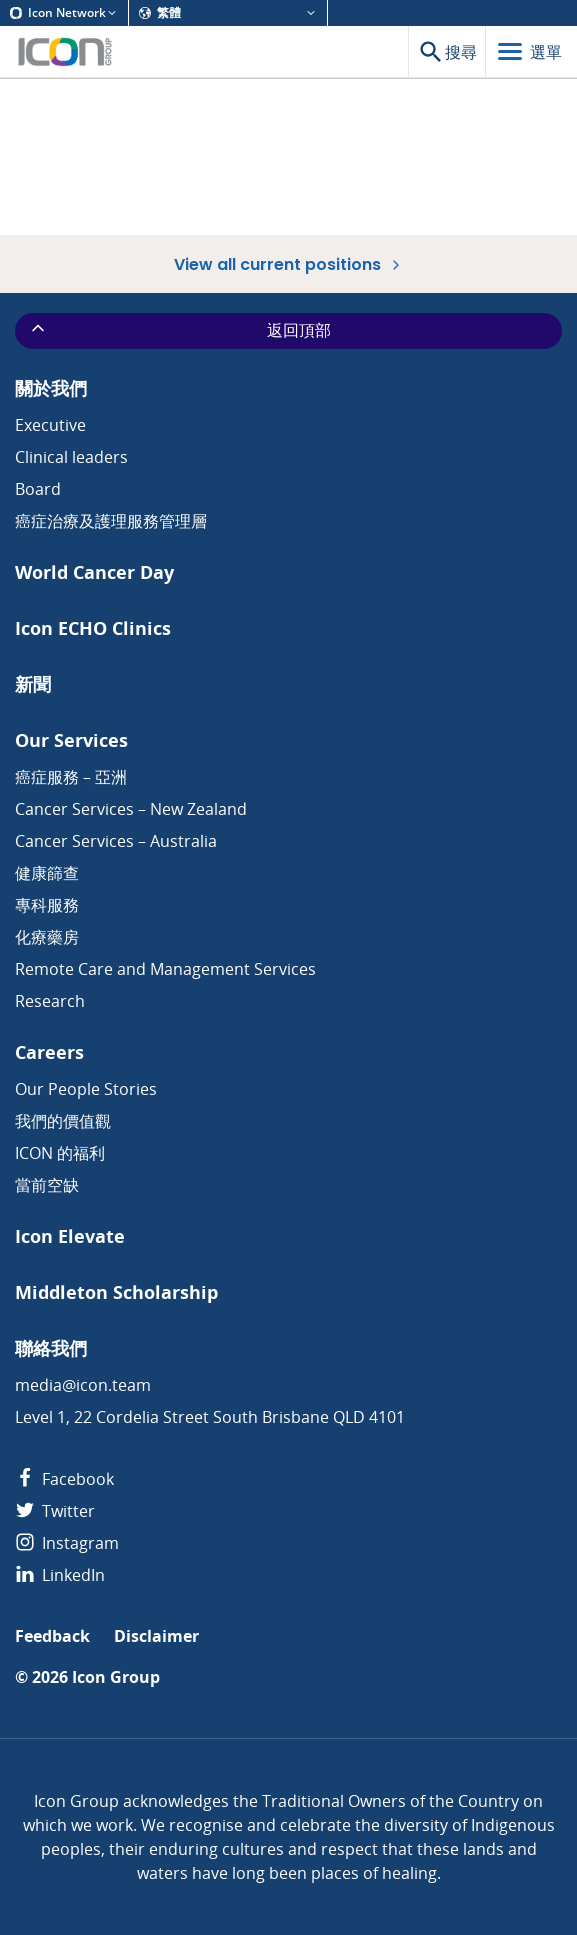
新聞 (33, 684)
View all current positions (289, 264)
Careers (49, 1052)
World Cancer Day (94, 572)
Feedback (52, 1636)
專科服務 (47, 905)
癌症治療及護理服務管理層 (111, 521)
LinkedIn (60, 1575)
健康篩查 (47, 873)
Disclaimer (156, 1636)
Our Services (71, 740)
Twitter (55, 1511)
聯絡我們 (51, 1348)
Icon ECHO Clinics (93, 628)
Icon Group (116, 1677)
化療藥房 (47, 937)
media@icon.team (83, 1385)
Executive (50, 425)
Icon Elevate (70, 1236)
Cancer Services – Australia (116, 841)
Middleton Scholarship (116, 1292)
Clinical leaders (71, 457)
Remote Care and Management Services (165, 969)
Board (38, 489)
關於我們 (51, 388)
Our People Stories (86, 1089)
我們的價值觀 (63, 1121)
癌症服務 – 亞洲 (71, 777)
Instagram (67, 1543)
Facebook (64, 1479)
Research (50, 1001)
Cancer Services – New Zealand (131, 809)
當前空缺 (47, 1185)
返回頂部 (179, 330)
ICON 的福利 (60, 1153)
